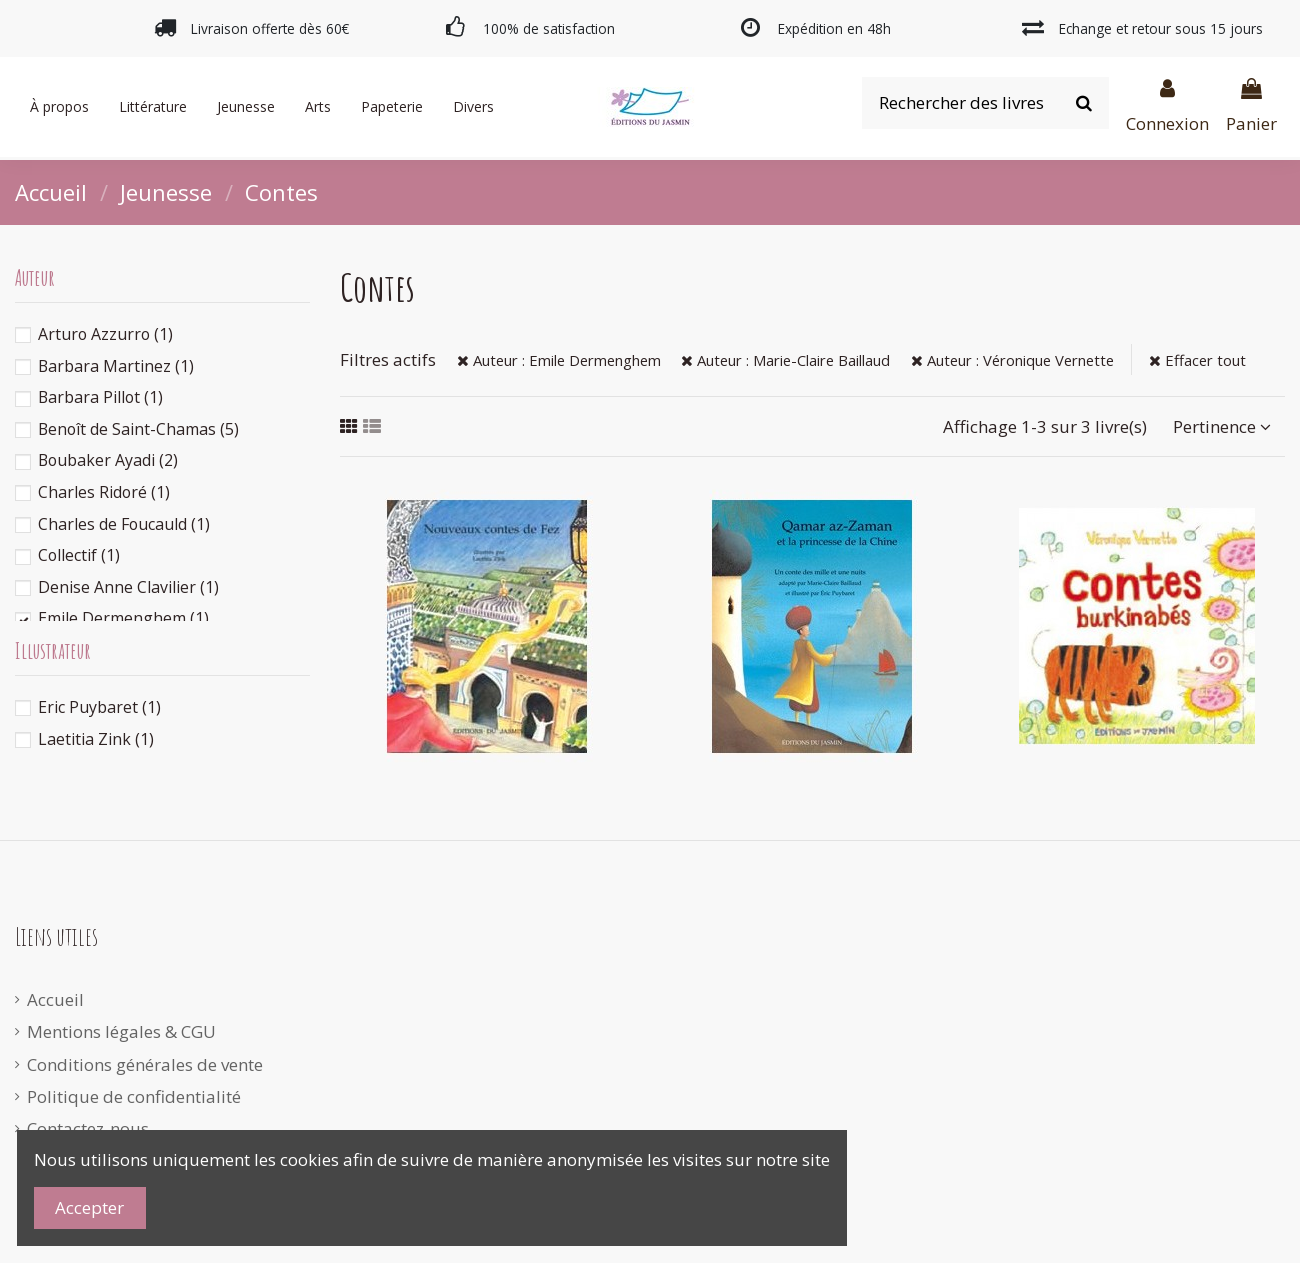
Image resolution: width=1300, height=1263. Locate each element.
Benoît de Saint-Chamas (138, 429)
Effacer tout (1197, 360)
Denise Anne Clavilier (128, 587)
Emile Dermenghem (123, 618)
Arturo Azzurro (105, 334)
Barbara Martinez (116, 366)
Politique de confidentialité (134, 1096)
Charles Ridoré (104, 492)
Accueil (55, 999)
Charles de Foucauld (124, 524)
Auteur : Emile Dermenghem (559, 360)
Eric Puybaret (99, 707)
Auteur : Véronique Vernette (1012, 360)
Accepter (89, 1207)
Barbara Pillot (100, 397)
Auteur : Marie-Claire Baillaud (785, 360)
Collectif (79, 555)
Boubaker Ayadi (108, 460)
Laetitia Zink (96, 739)
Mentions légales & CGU (121, 1031)
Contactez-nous (88, 1128)
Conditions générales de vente (145, 1064)
